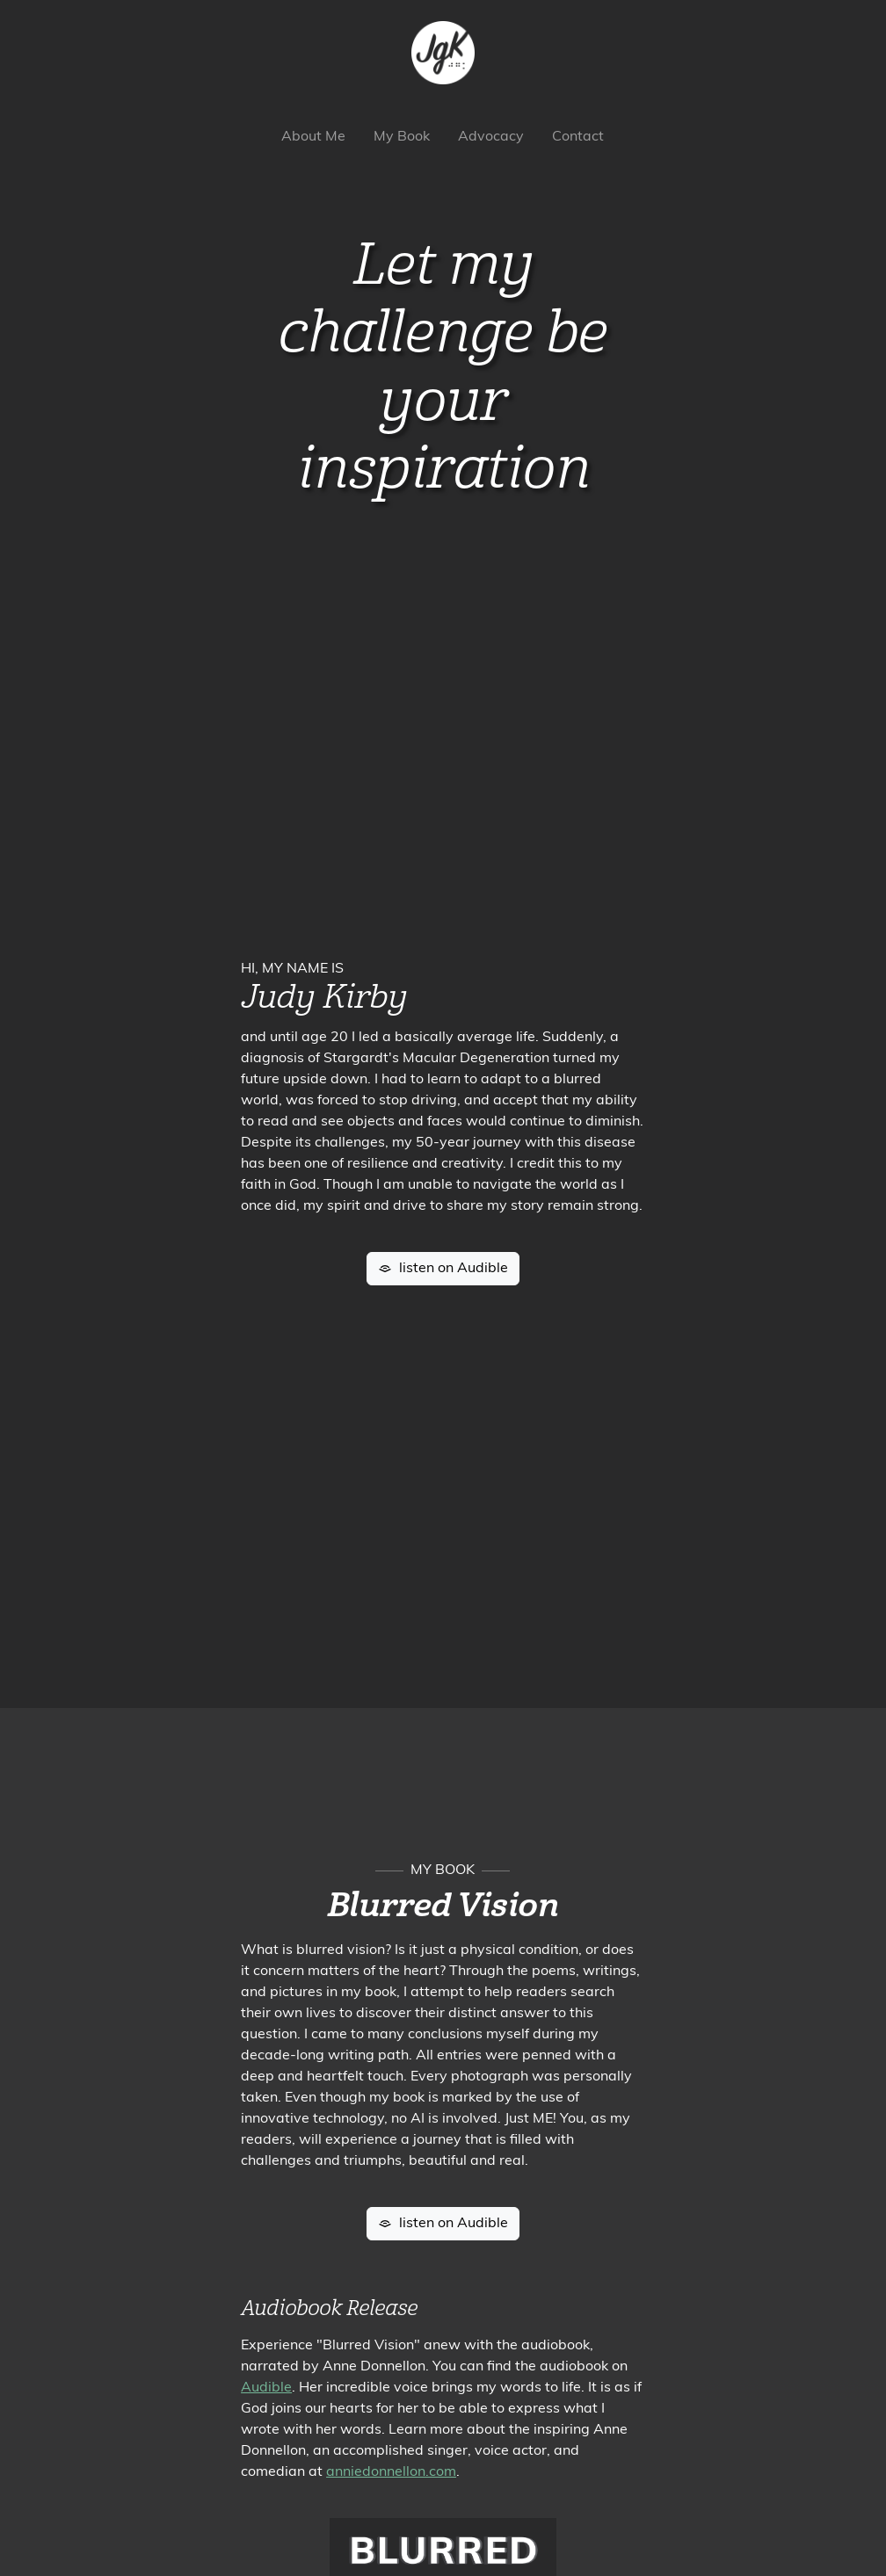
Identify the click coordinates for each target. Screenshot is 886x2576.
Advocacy (491, 137)
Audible (266, 2388)
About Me (313, 137)
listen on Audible (443, 1269)
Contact (578, 137)
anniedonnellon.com (391, 2472)
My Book (402, 137)
